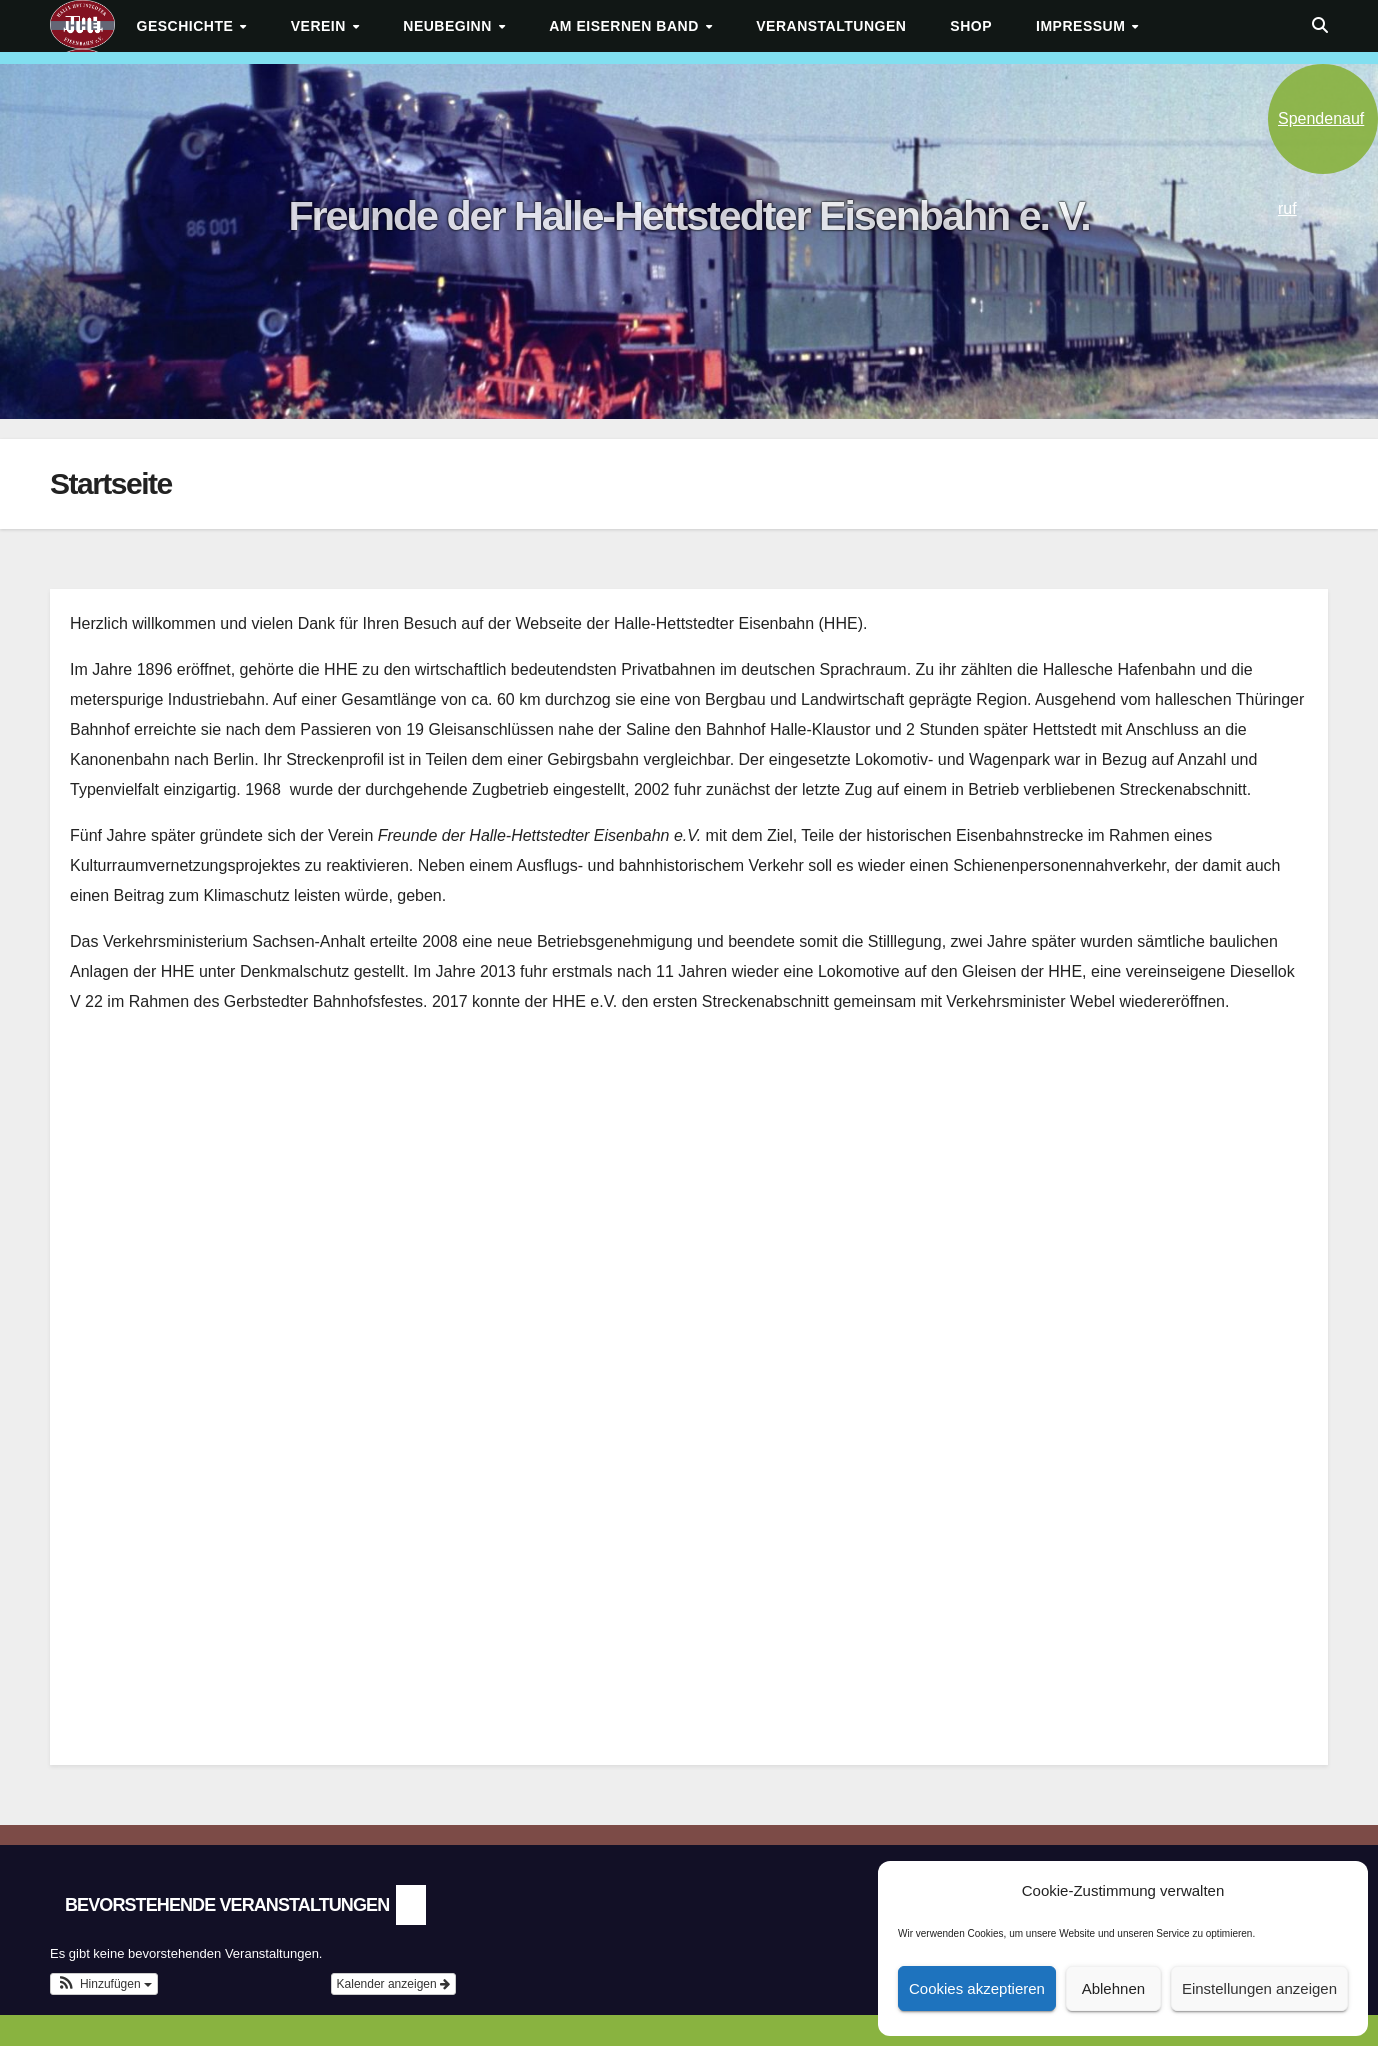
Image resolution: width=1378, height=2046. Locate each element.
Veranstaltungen (831, 26)
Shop (971, 26)
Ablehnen (1113, 1988)
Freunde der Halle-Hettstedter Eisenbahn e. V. (688, 216)
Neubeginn (449, 26)
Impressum (1083, 26)
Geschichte (187, 26)
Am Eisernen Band (626, 26)
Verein (321, 26)
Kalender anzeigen (393, 1984)
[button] (1320, 25)
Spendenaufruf (1321, 142)
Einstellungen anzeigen (1259, 1988)
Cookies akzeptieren (977, 1988)
